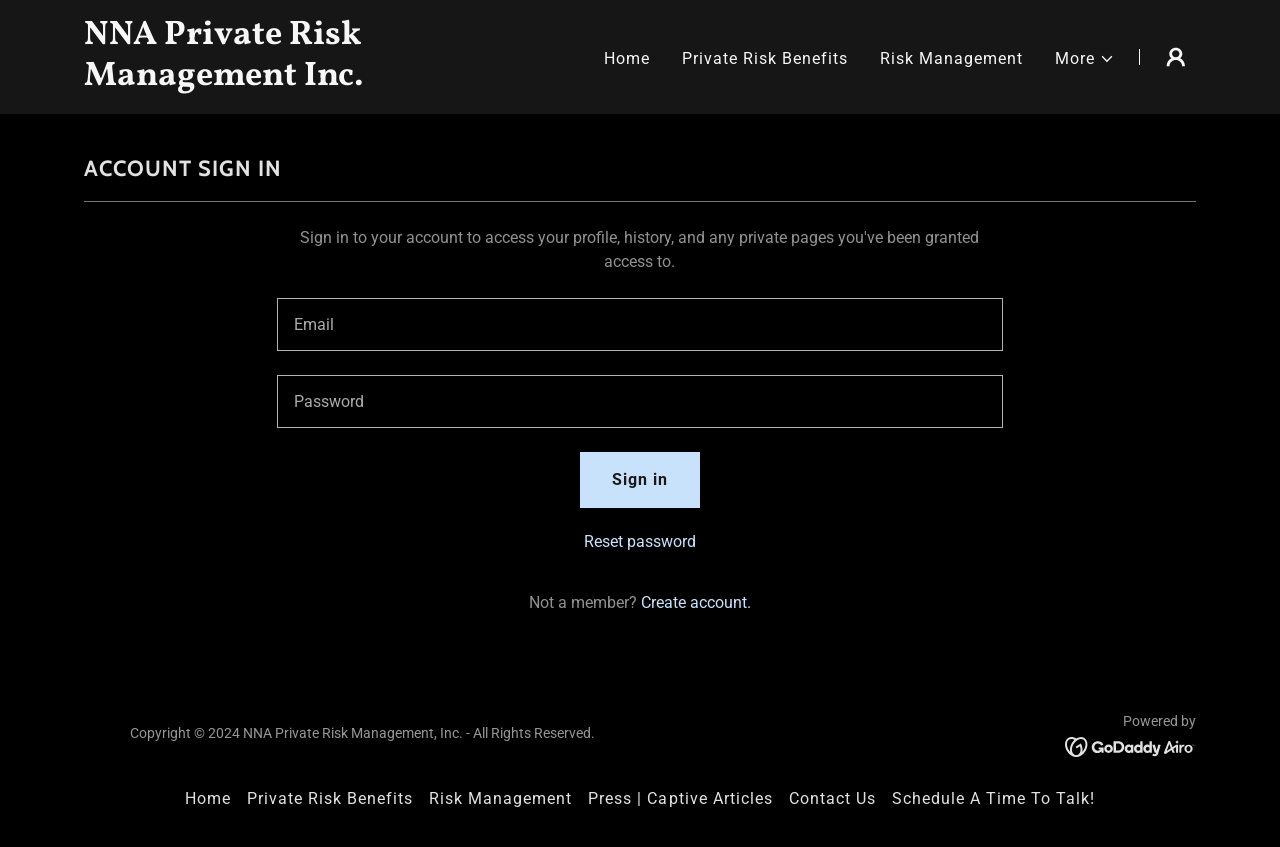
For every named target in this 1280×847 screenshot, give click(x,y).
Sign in (640, 479)
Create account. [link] (696, 602)
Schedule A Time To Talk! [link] (993, 798)
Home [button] (208, 798)
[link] (278, 79)
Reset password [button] (640, 541)
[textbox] (639, 324)
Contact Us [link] (832, 798)
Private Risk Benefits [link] (765, 58)
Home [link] (627, 58)
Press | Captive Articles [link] (680, 798)
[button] (1085, 59)
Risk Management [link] (951, 58)
